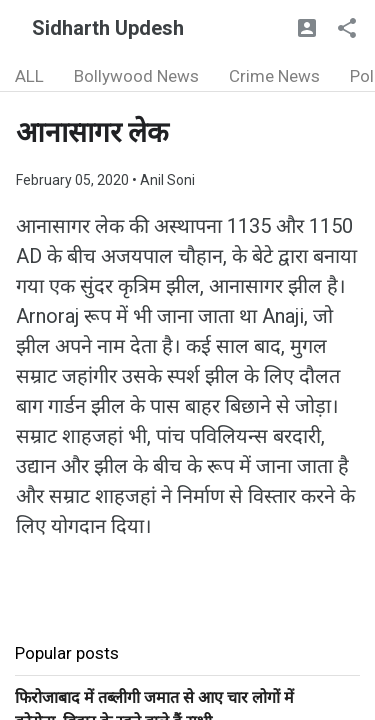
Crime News (274, 76)
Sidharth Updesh (108, 28)
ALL (29, 76)
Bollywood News (136, 76)
